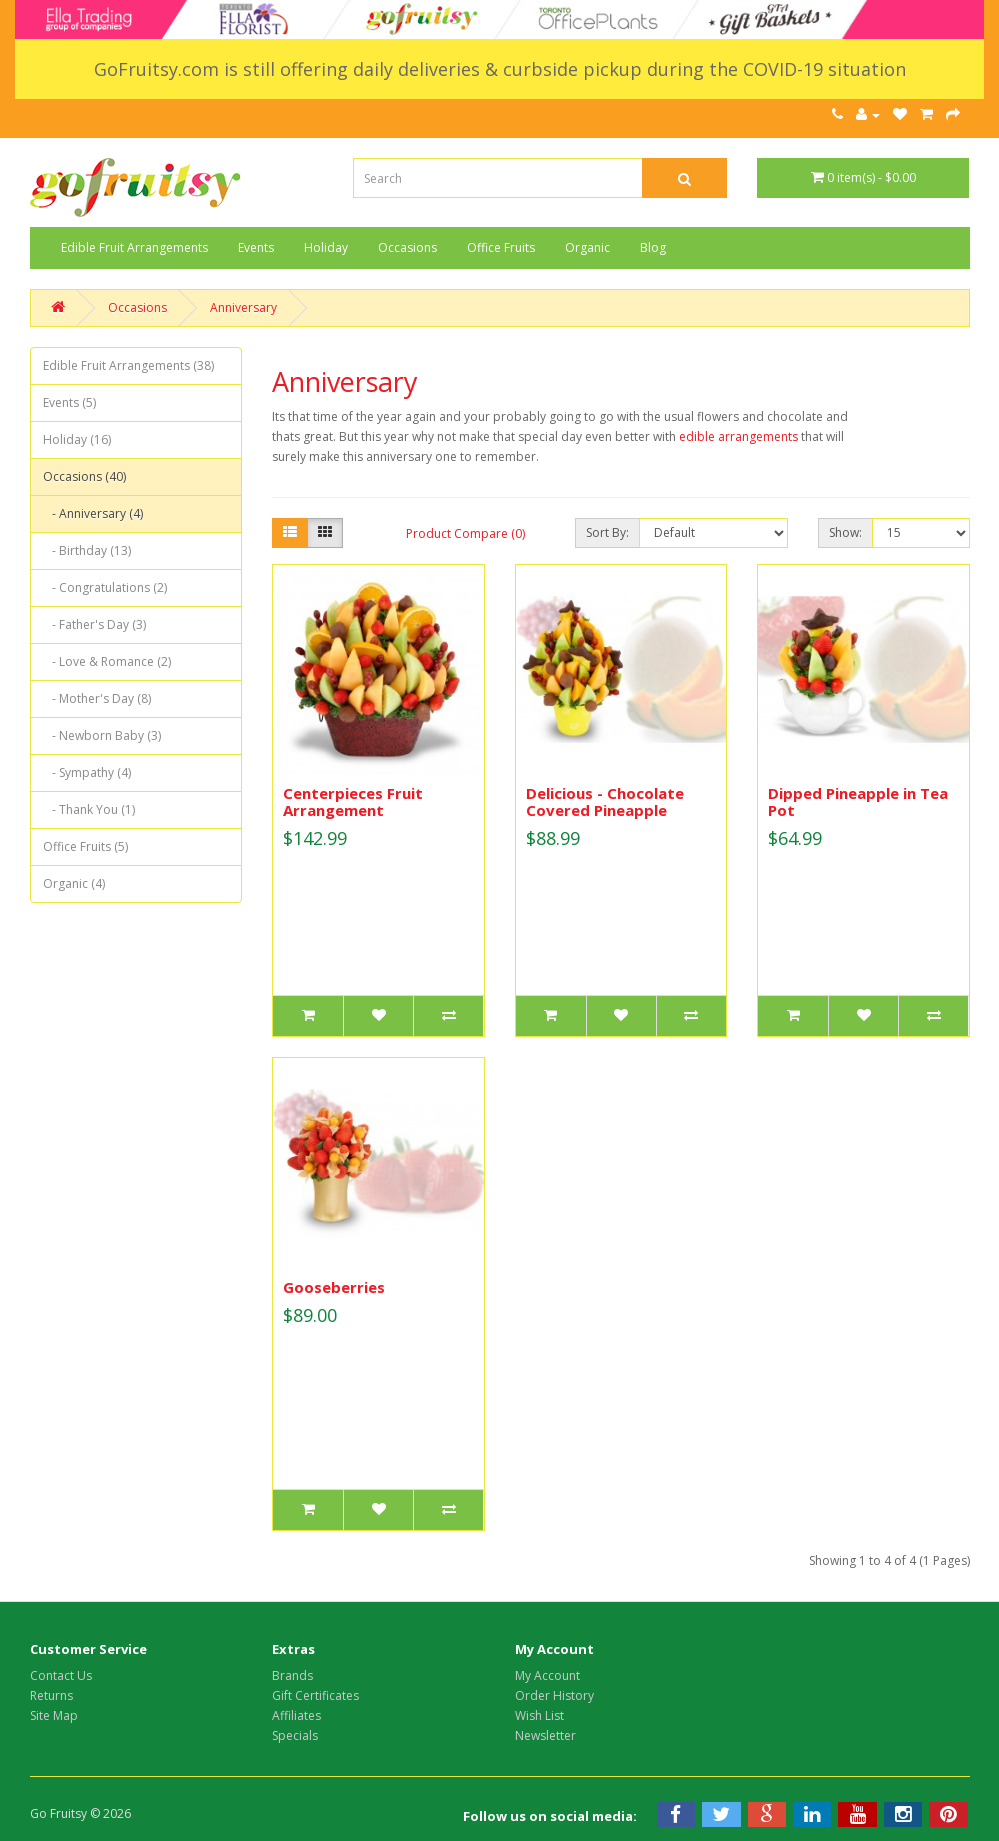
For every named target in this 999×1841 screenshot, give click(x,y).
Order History (554, 1695)
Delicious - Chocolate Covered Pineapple (605, 801)
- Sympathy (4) (87, 772)
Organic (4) (74, 883)
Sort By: (607, 532)
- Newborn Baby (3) (102, 735)
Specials (295, 1735)
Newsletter (545, 1735)
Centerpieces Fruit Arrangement (353, 801)
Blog (653, 247)
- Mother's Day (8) (97, 698)
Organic (587, 247)
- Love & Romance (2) (107, 661)
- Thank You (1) (89, 809)
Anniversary (243, 307)
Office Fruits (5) (85, 846)
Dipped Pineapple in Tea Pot (858, 801)
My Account (547, 1675)
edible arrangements (737, 436)
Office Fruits (501, 247)
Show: (845, 532)
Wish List (539, 1715)
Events (256, 247)
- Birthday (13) (87, 550)
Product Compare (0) (465, 533)
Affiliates (296, 1715)
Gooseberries (334, 1287)
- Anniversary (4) (93, 513)
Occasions (407, 247)
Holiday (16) (77, 439)
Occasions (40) (84, 476)
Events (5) (69, 402)
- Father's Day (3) (94, 624)
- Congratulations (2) (105, 587)
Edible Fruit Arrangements (134, 247)
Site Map (54, 1715)
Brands (292, 1675)
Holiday (326, 247)
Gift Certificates (315, 1695)
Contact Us (61, 1675)
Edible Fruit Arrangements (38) (128, 365)
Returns (51, 1695)
